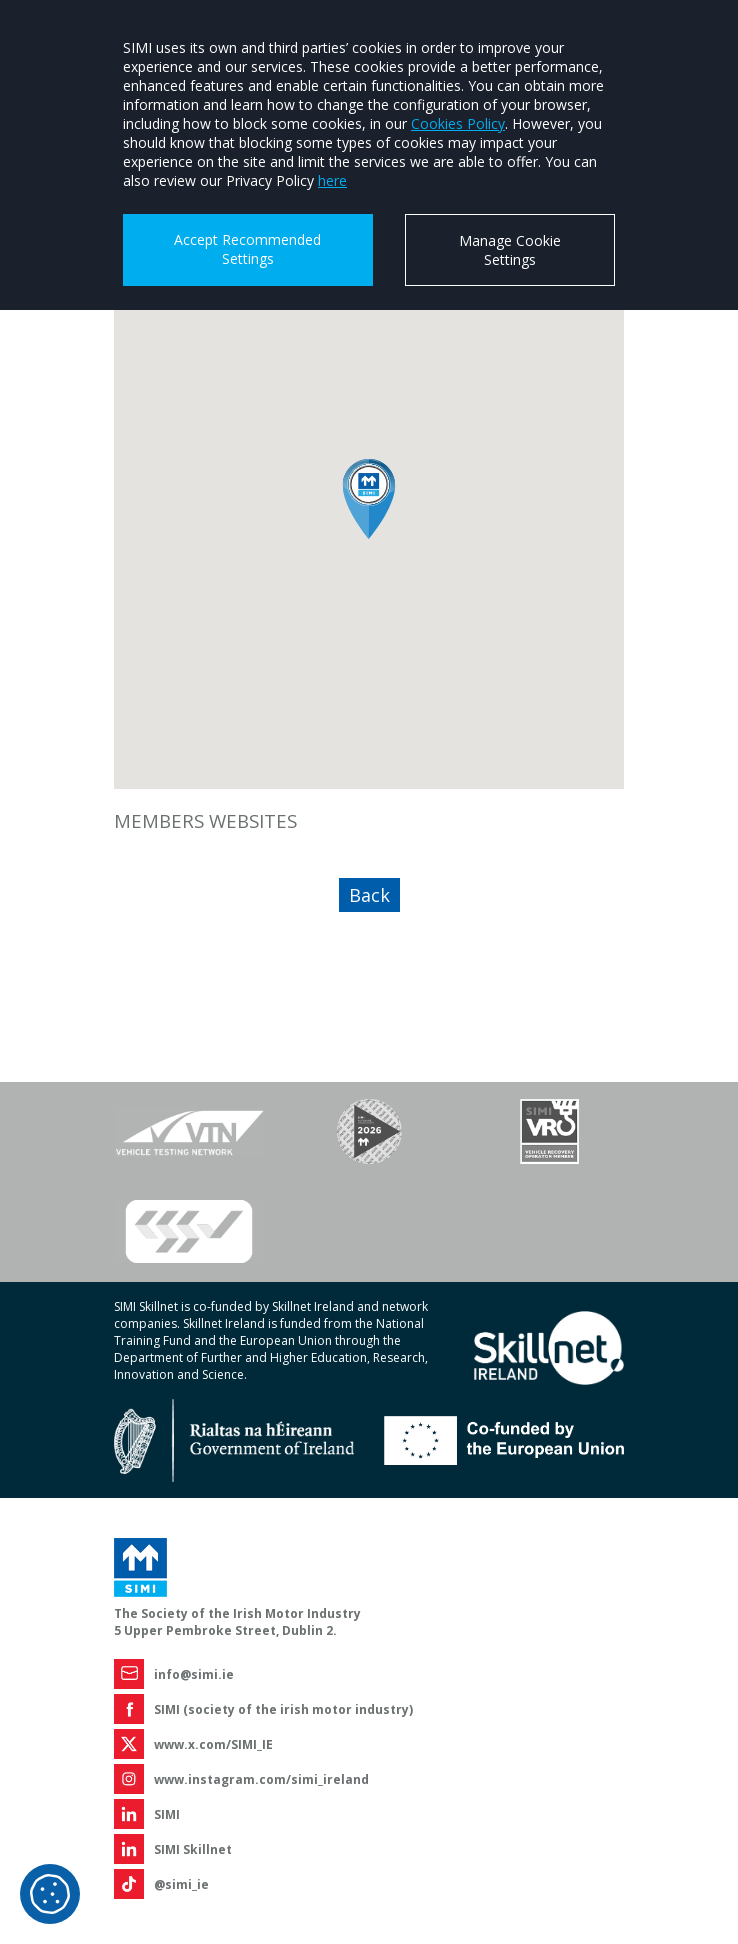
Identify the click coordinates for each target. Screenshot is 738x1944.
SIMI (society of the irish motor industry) (283, 1709)
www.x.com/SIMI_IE (213, 1744)
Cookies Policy (458, 123)
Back (369, 895)
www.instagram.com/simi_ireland (261, 1779)
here (332, 180)
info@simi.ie (194, 1674)
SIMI (167, 1814)
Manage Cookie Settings (510, 250)
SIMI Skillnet (193, 1849)
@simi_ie (181, 1884)
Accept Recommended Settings (247, 249)
